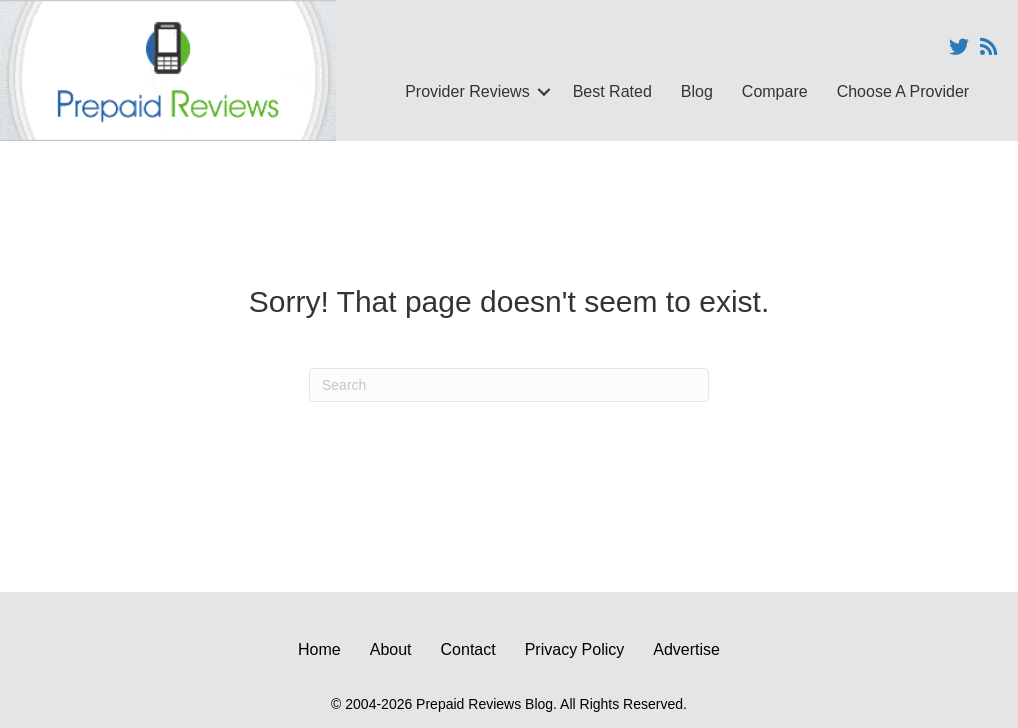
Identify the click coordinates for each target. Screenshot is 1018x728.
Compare (775, 91)
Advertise (686, 649)
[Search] (509, 385)
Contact (468, 649)
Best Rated (612, 91)
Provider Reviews (467, 91)
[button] (544, 92)
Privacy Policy (575, 649)
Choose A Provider (903, 91)
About (391, 649)
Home (319, 649)
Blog (697, 91)
